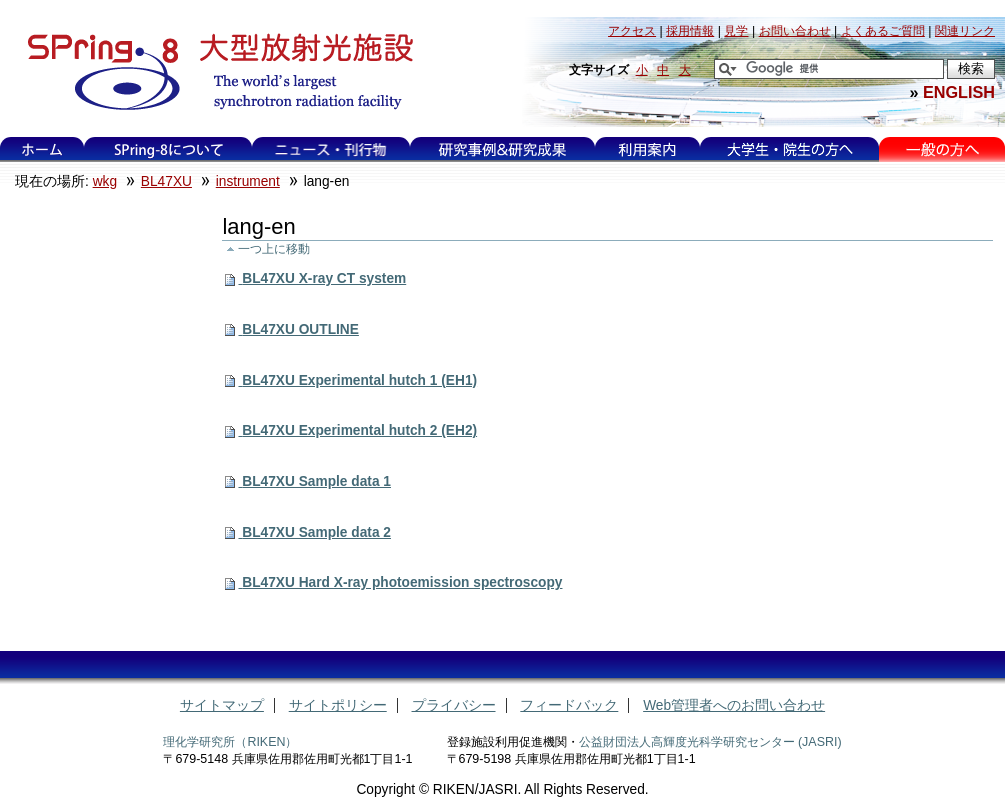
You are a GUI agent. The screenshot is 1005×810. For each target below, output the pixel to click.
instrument (248, 181)
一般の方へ (942, 149)
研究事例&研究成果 (502, 149)
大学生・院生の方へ (790, 149)
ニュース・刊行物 (331, 149)
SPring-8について (168, 149)
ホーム (42, 149)
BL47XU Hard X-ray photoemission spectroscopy (402, 582)
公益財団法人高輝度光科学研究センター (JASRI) (710, 742)
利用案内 (647, 149)
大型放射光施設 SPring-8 (213, 72)
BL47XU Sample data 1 (316, 481)
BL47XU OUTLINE (300, 329)
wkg (105, 181)
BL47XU (166, 181)
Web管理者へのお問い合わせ (734, 705)
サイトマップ (222, 705)
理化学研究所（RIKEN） (230, 742)
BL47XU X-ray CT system (324, 278)
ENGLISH (959, 92)
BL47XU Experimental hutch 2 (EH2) (359, 430)
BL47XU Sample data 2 (316, 532)
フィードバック (569, 705)
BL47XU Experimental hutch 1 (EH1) (359, 380)
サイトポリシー (338, 705)
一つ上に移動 (274, 248)
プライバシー (454, 705)
